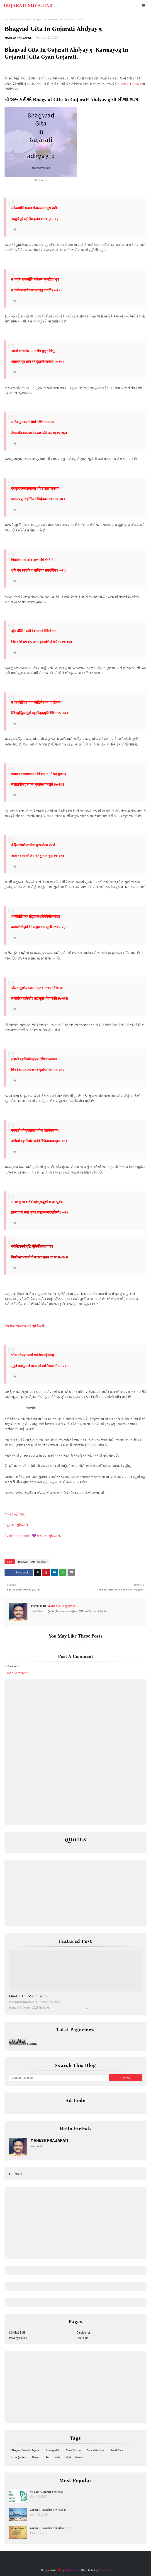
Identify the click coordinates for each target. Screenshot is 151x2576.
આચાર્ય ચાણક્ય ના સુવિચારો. (25, 1325)
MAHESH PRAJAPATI (18, 37)
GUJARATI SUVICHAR (28, 5)
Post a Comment (16, 1673)
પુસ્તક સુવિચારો (17, 1525)
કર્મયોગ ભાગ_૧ (130, 83)
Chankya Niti (53, 2450)
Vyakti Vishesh (74, 2457)
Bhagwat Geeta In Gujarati (28, 19)
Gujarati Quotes (95, 2450)
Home (8, 19)
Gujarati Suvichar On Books (48, 2509)
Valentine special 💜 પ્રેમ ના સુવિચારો (33, 1536)
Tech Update (53, 2457)
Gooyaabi (104, 2569)
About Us (82, 2338)
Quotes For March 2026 (28, 1996)
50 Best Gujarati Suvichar (46, 2491)
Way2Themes (73, 2569)
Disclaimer (83, 2332)
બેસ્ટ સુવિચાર (16, 1514)
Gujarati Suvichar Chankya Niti (50, 2528)
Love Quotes (18, 2457)
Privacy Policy (18, 2338)
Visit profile (37, 2146)
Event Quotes (73, 2450)
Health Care (116, 2450)
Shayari (36, 2457)
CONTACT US (17, 2332)
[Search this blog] (59, 2077)
